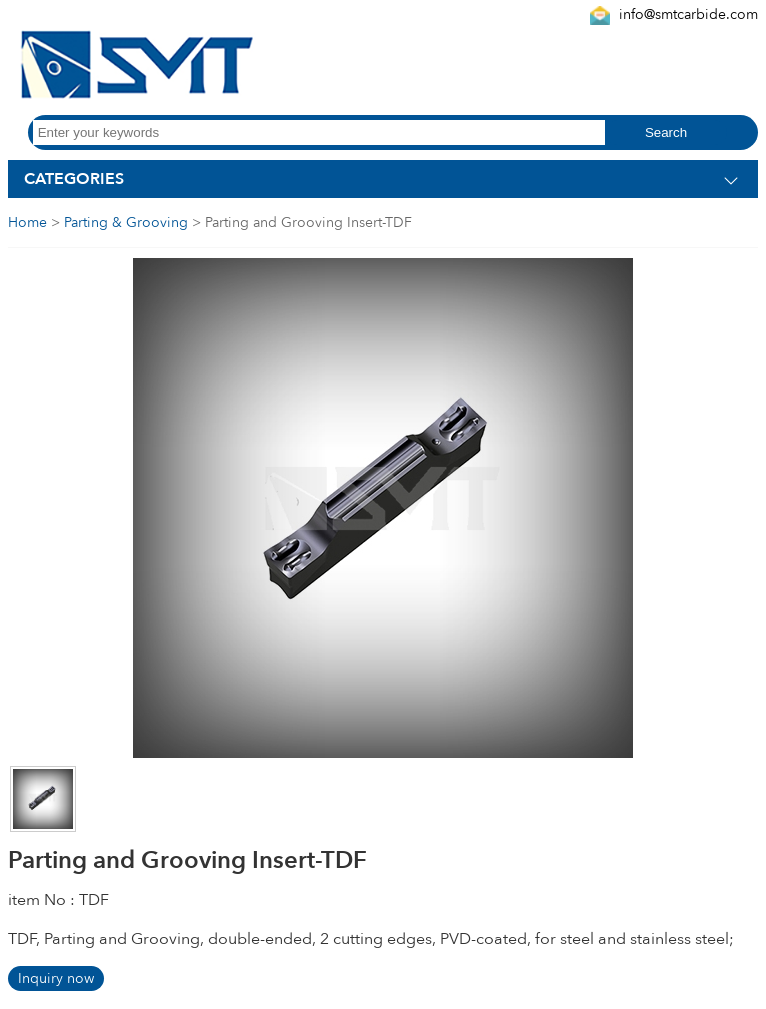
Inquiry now (56, 978)
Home (27, 222)
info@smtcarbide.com (688, 14)
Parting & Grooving (126, 222)
